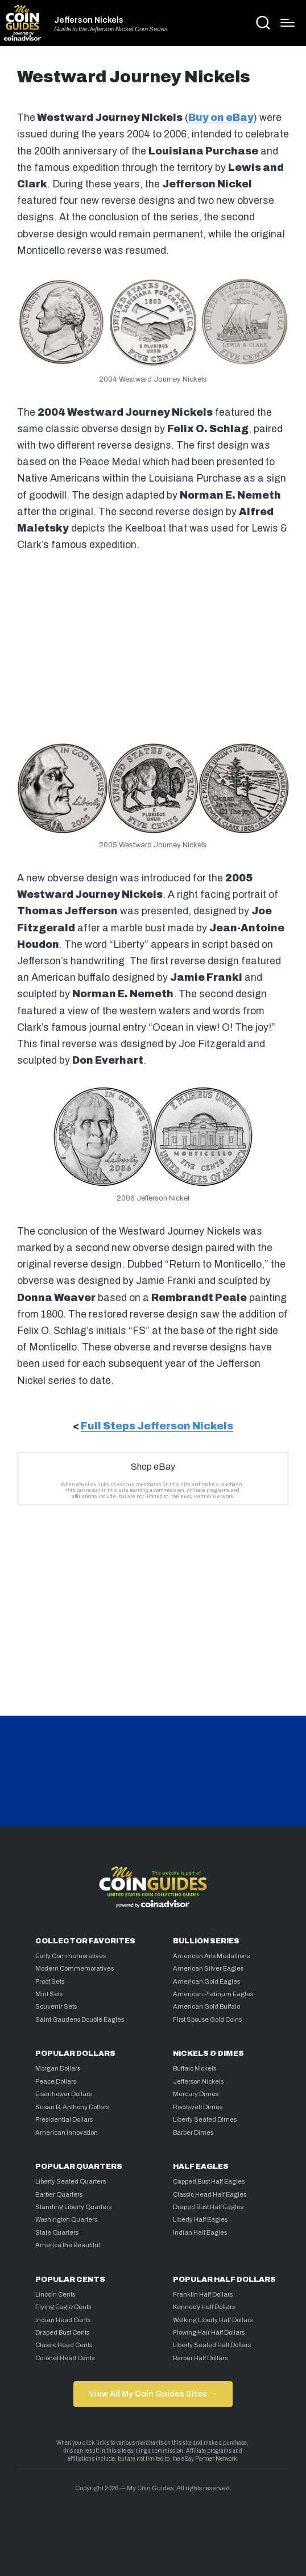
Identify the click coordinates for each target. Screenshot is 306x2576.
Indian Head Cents (62, 2319)
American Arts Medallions (211, 1955)
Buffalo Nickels (194, 2068)
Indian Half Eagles (200, 2232)
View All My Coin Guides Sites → (153, 2393)
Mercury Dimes (195, 2093)
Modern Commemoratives (74, 1968)
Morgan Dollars (57, 2068)
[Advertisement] (153, 645)
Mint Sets (49, 1993)
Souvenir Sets (56, 2006)
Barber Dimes (193, 2132)
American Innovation (66, 2132)
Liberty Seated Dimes (205, 2119)
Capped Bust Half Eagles (209, 2181)
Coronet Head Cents (64, 2358)
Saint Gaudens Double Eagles (79, 2019)
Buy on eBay (221, 117)
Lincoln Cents (55, 2294)
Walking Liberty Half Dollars (213, 2319)
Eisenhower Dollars (63, 2093)
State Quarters (56, 2232)
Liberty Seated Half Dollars (212, 2344)
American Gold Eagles (206, 1981)
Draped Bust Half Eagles (208, 2206)
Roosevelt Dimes (197, 2107)
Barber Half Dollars (200, 2358)
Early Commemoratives (70, 1955)
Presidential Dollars (64, 2119)
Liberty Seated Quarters (70, 2181)
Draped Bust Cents (62, 2332)
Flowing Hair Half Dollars (209, 2332)
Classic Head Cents (63, 2344)
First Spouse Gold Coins (207, 2019)
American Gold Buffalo (206, 2006)
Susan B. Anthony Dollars (72, 2107)
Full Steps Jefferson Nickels (157, 1426)
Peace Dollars (55, 2081)
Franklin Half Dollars (203, 2294)
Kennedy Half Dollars (204, 2306)
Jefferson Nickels (88, 20)
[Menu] (287, 23)
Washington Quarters (66, 2219)
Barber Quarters (58, 2194)
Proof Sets (49, 1981)
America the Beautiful (67, 2245)
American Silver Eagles (208, 1968)
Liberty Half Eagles (200, 2219)
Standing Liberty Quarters (73, 2206)
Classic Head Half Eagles (209, 2194)
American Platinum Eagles (213, 1993)
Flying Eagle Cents (63, 2306)
